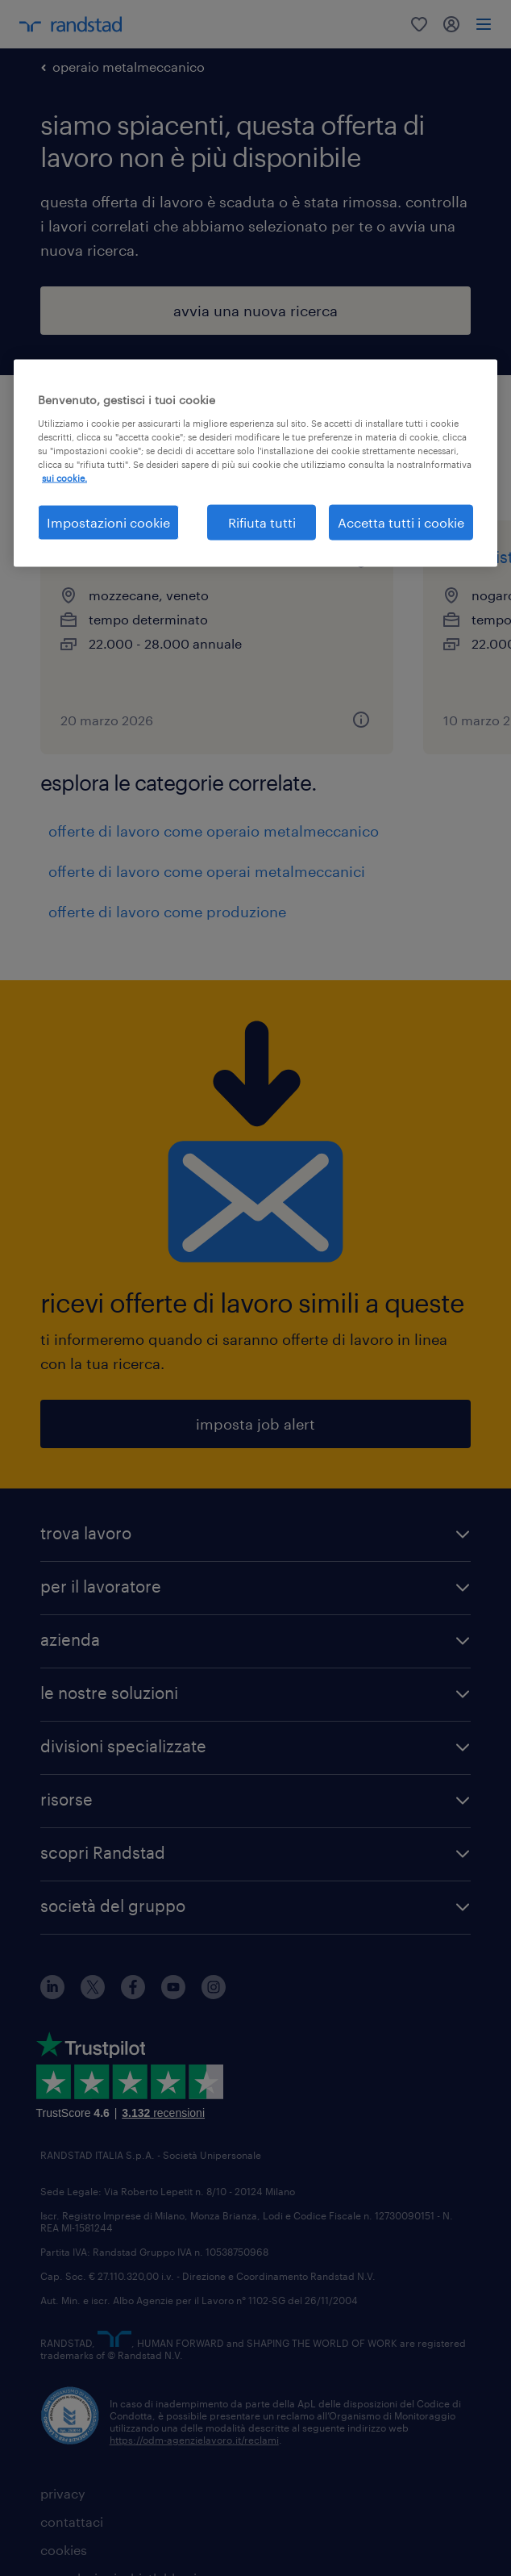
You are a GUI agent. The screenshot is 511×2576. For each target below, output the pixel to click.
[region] (255, 462)
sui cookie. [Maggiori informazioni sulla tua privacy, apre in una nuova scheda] (64, 477)
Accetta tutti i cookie (401, 521)
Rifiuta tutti (262, 521)
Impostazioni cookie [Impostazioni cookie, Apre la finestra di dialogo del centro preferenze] (108, 521)
